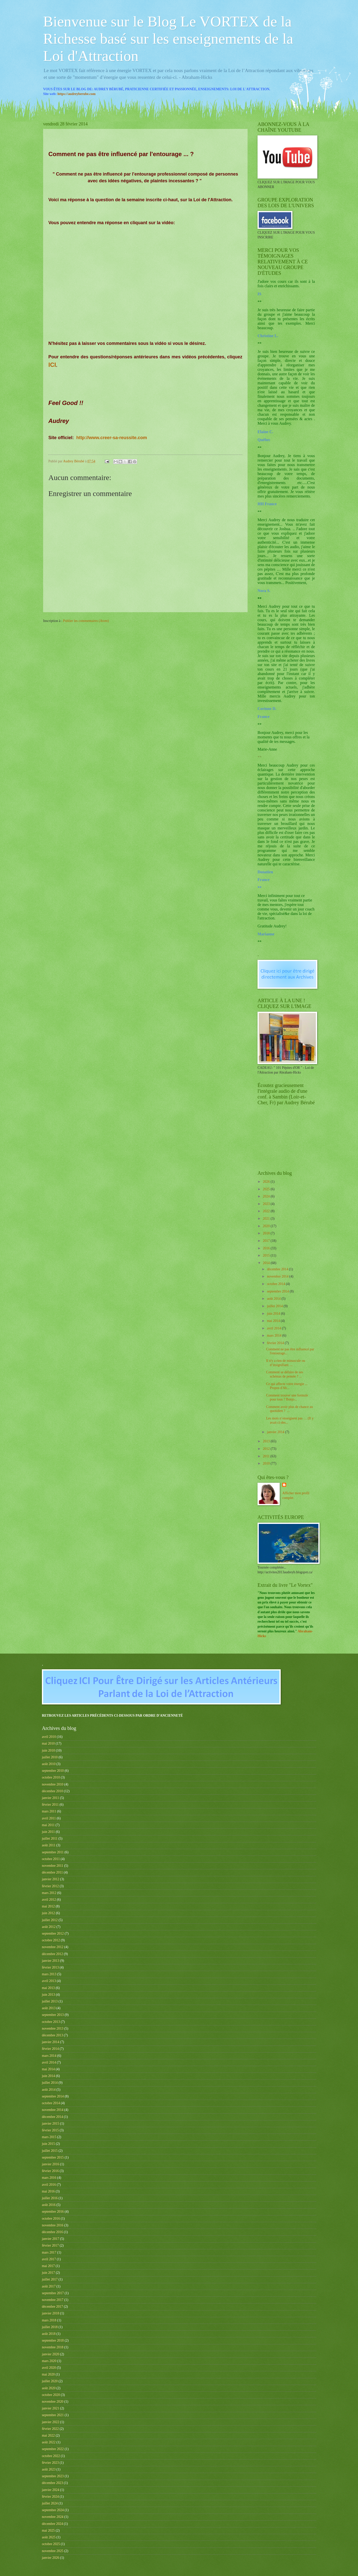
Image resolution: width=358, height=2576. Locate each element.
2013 (266, 1441)
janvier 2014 (276, 1432)
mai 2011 (48, 1825)
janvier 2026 (50, 2558)
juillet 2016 (50, 2198)
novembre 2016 (52, 2225)
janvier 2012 (50, 1879)
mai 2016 (48, 2191)
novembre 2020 (52, 2401)
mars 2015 (49, 2137)
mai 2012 (48, 1906)
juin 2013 (48, 1994)
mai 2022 (48, 2435)
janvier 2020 (50, 2354)
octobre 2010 (51, 1777)
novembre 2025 (52, 2551)
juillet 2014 (275, 1306)
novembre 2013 (52, 2028)
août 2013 (49, 2008)
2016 (266, 1248)
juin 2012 (48, 1913)
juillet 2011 (50, 1838)
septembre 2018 (53, 2340)
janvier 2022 (50, 2422)
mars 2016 (49, 2178)
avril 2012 (49, 1899)
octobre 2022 (51, 2456)
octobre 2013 (51, 2022)
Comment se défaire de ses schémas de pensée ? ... (284, 1374)
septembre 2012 (53, 1933)
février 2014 (276, 1343)
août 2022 (49, 2442)
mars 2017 (49, 2252)
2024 (266, 1196)
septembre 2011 (53, 1852)
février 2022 (50, 2429)
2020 (266, 1226)
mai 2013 (48, 1988)
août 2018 (49, 2334)
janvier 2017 (50, 2239)
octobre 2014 (276, 1284)
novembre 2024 (52, 2517)
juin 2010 (48, 1750)
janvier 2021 (50, 2408)
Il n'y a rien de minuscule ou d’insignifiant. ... (285, 1363)
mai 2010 (48, 1743)
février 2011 (50, 1804)
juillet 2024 (50, 2503)
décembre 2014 (278, 1269)
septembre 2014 (278, 1291)
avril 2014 (274, 1328)
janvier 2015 (50, 2123)
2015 (266, 1255)
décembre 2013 (52, 2035)
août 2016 (49, 2205)
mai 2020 (48, 2374)
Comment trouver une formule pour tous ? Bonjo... (287, 1397)
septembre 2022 (53, 2449)
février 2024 (50, 2496)
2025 (266, 1189)
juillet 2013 (50, 2001)
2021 (266, 1218)
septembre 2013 (53, 2015)
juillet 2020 (50, 2381)
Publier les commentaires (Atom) (86, 621)
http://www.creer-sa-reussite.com (111, 437)
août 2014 (274, 1298)
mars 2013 (49, 1974)
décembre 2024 (52, 2524)
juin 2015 (48, 2144)
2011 (266, 1456)
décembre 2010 (52, 1791)
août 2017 (49, 2286)
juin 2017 (48, 2273)
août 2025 (49, 2537)
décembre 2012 (52, 1954)
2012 (266, 1449)
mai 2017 (48, 2266)
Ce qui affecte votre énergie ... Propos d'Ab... (287, 1386)
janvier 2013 (50, 1961)
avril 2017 (49, 2259)
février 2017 (50, 2245)
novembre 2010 (52, 1784)
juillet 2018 (50, 2327)
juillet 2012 (50, 1920)
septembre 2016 (53, 2211)
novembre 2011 (52, 1866)
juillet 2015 (50, 2151)
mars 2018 (49, 2320)
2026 (266, 1182)
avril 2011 (49, 1818)
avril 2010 (49, 1737)
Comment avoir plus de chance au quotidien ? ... (289, 1409)
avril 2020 (49, 2368)
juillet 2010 (50, 1757)
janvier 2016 (50, 2164)
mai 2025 (48, 2530)
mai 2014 (274, 1321)
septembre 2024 (53, 2510)
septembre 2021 (53, 2415)
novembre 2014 (278, 1276)
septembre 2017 (53, 2293)
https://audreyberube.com (76, 94)
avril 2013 (49, 1981)
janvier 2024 (50, 2490)
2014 (266, 1263)
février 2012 (50, 1886)
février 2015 (50, 2130)
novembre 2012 (52, 1947)
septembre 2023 (53, 2476)
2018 (266, 1233)
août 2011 (48, 1845)
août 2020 (49, 2388)
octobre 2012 (51, 1940)
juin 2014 (274, 1313)
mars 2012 (49, 1893)
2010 (266, 1463)
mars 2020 (49, 2361)
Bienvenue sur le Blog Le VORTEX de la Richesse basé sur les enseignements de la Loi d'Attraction (168, 38)
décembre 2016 (52, 2232)
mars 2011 (49, 1811)
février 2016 (50, 2171)
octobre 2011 (51, 1859)
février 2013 (50, 1967)
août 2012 (49, 1927)
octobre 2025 (51, 2544)
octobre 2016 (51, 2218)
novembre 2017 (52, 2300)
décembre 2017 (52, 2306)
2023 (266, 1204)
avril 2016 (49, 2184)
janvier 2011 (50, 1798)
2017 (266, 1241)
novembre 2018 (52, 2347)
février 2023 (50, 2463)
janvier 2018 (50, 2313)
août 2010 (49, 1764)
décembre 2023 (52, 2483)
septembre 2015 (53, 2157)
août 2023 (49, 2469)
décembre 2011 (52, 1872)
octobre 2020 (51, 2395)
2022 (266, 1211)
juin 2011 (48, 1832)
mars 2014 (274, 1335)
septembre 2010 (53, 1771)
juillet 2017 (50, 2279)
